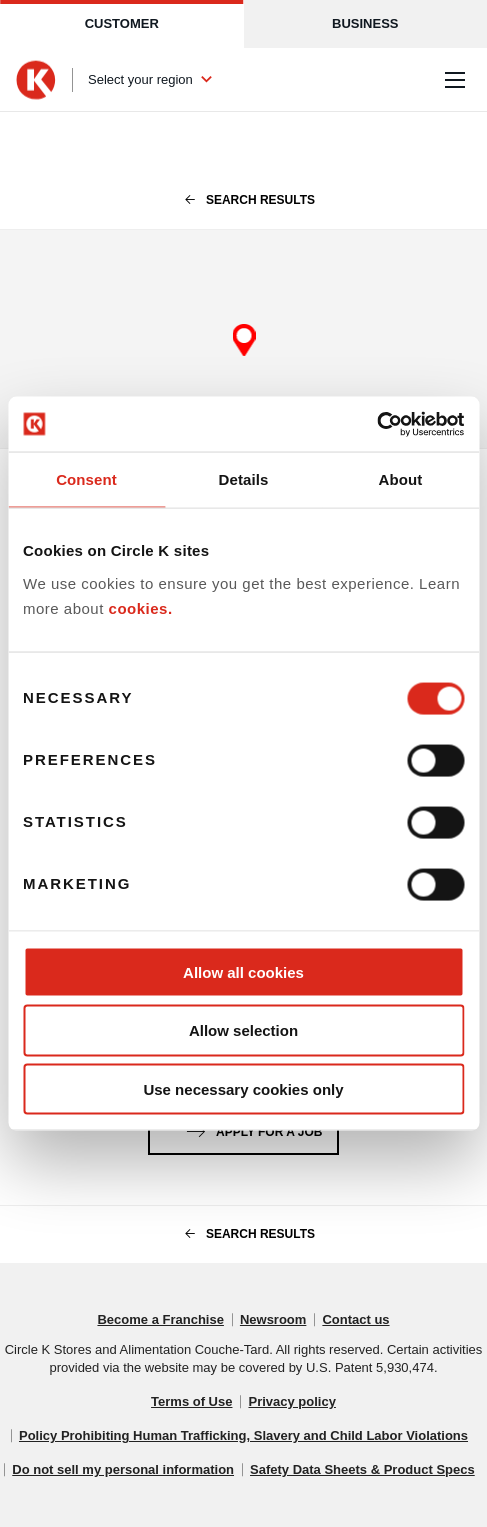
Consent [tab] (86, 479)
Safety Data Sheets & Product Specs (362, 1469)
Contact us (355, 1319)
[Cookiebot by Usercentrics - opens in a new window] (376, 424)
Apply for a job (251, 1128)
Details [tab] (244, 479)
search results (243, 200)
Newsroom (273, 1319)
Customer (122, 23)
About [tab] (401, 479)
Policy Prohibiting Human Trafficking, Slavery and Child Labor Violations (243, 1435)
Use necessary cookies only (243, 1089)
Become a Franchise (160, 1319)
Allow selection (243, 1030)
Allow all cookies (243, 971)
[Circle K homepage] (36, 80)
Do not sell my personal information (123, 1469)
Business (365, 23)
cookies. (141, 608)
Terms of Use (191, 1401)
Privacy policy (291, 1401)
